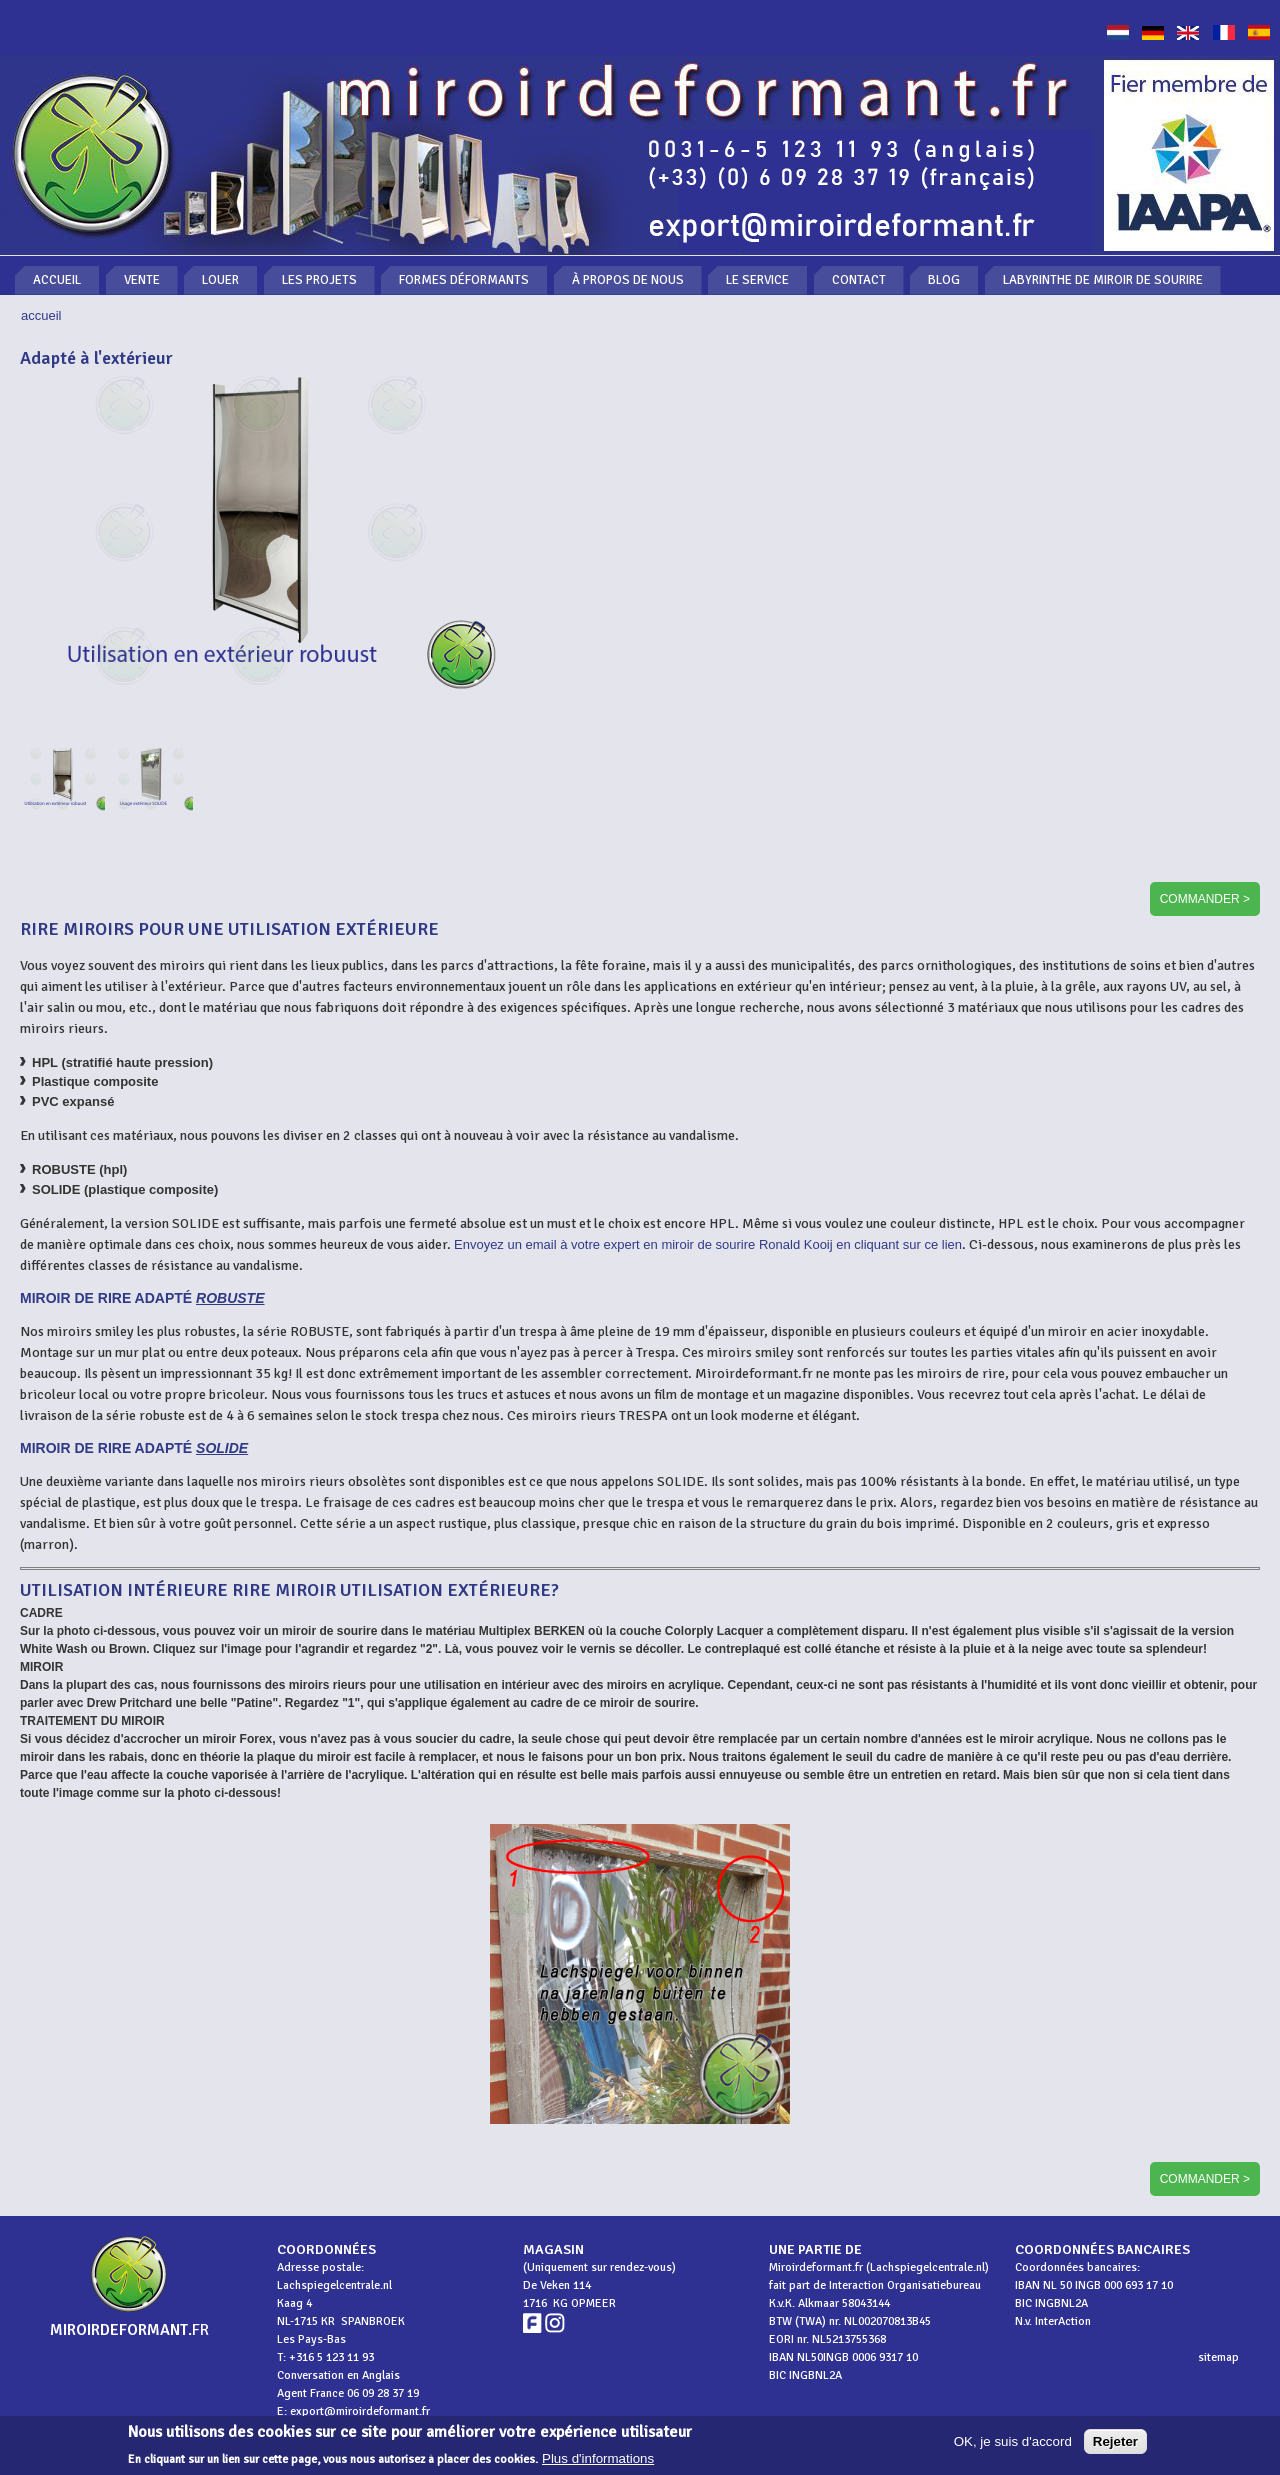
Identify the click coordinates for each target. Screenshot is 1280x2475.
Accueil (57, 280)
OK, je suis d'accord (1013, 2445)
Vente (142, 280)
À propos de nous (628, 280)
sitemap (1218, 2357)
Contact (859, 280)
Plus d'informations (598, 2462)
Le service (757, 280)
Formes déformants (464, 280)
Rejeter (1115, 2445)
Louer (220, 280)
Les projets (319, 280)
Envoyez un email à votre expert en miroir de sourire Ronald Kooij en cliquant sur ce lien (708, 1244)
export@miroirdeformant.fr (360, 2411)
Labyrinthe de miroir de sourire (1103, 280)
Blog (944, 280)
